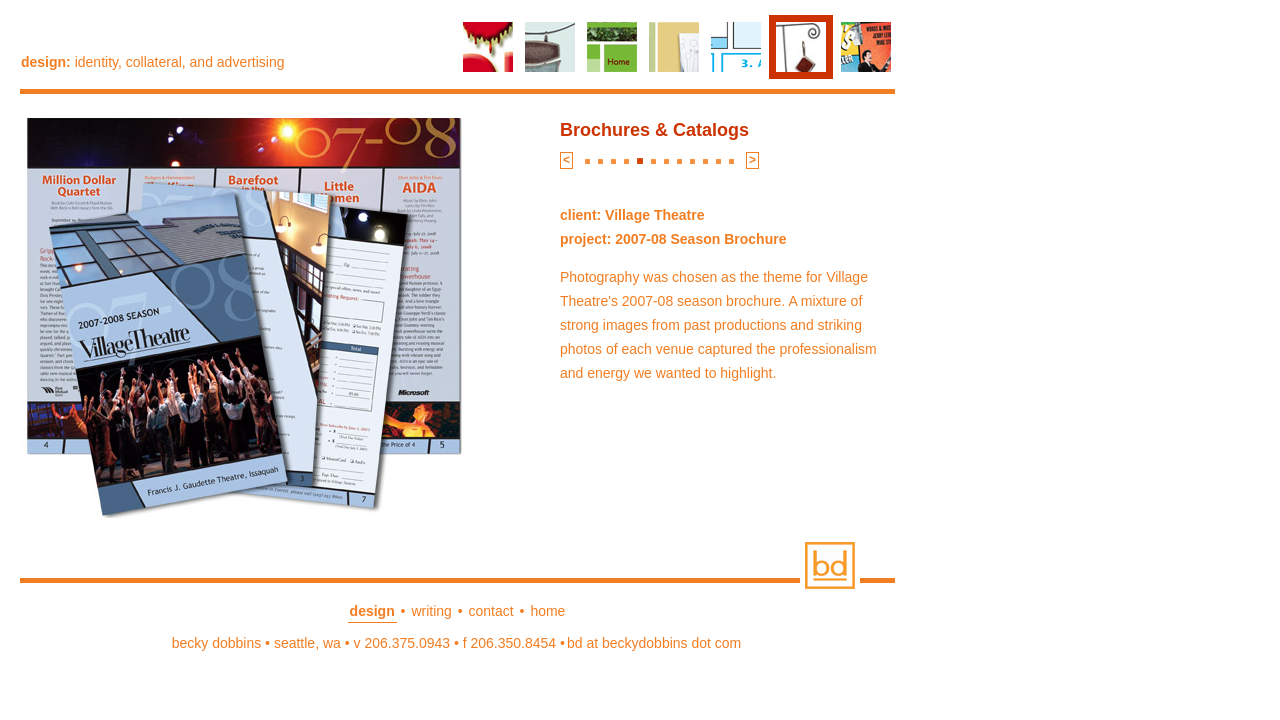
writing (431, 611)
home (547, 611)
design (372, 611)
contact (491, 611)
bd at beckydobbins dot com (654, 643)
